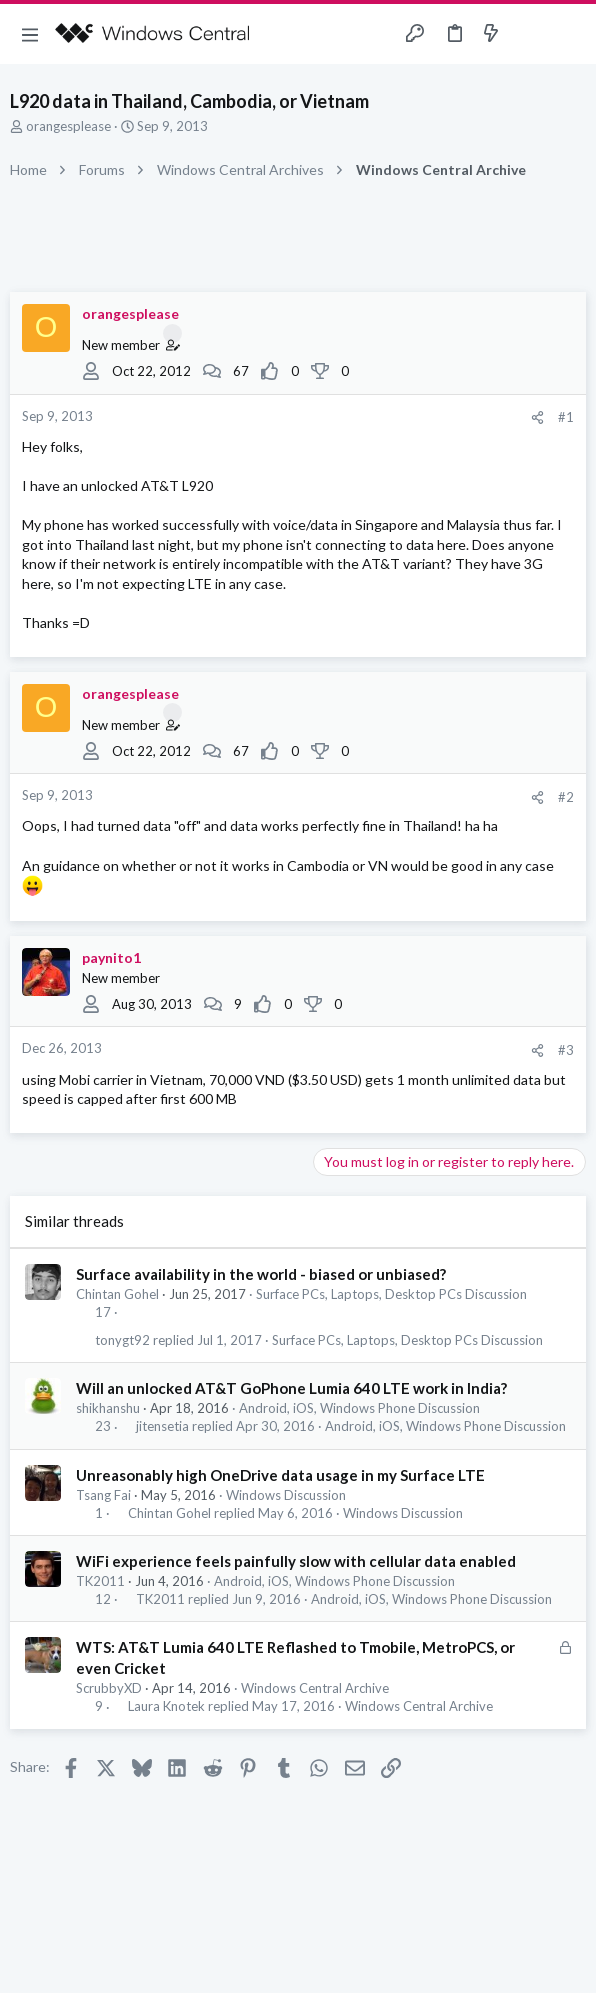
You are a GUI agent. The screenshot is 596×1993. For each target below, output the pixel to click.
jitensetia (162, 1426)
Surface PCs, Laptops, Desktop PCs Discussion (391, 1294)
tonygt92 (122, 1340)
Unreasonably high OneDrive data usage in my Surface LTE (280, 1475)
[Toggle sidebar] (530, 34)
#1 (566, 417)
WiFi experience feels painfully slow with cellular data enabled (296, 1561)
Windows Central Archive (315, 1688)
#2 (566, 797)
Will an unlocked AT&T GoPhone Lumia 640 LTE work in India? (291, 1388)
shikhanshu (108, 1408)
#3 (566, 1050)
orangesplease (68, 126)
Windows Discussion (286, 1495)
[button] (30, 34)
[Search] (569, 34)
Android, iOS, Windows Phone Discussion (359, 1408)
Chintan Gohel (117, 1294)
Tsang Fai (103, 1495)
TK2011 (100, 1581)
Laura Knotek (166, 1706)
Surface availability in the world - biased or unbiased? (261, 1274)
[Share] (537, 417)
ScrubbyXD (109, 1688)
